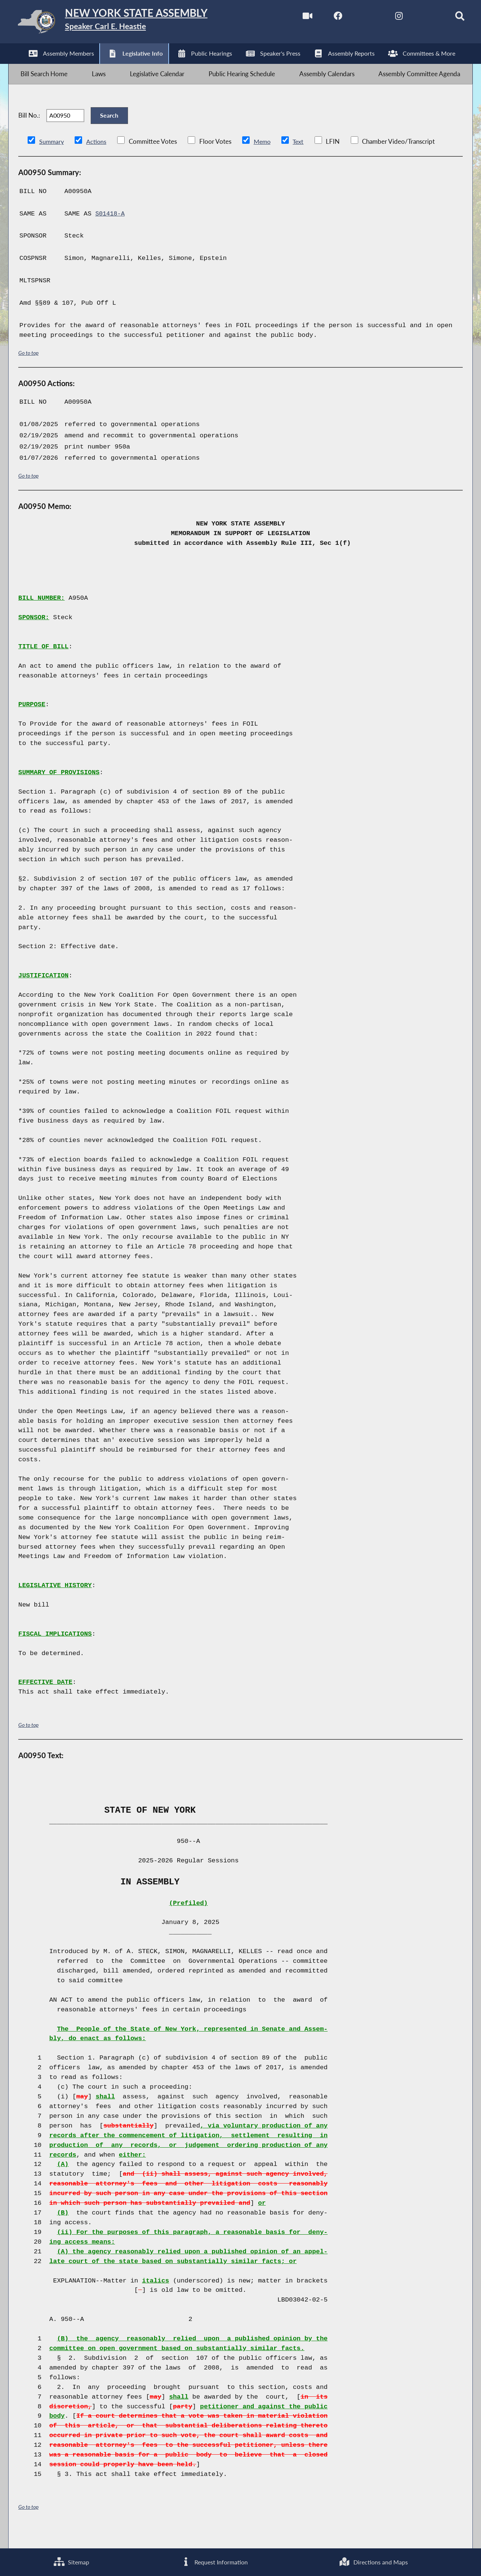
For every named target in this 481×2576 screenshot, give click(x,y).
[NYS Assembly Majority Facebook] (324, 18)
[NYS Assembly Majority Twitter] (355, 18)
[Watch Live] (293, 18)
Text (301, 158)
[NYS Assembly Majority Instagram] (387, 18)
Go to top (28, 369)
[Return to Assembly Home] (126, 23)
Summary (52, 158)
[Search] (449, 18)
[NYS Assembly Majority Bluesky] (418, 18)
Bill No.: (29, 127)
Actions (97, 158)
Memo (264, 158)
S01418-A (110, 230)
